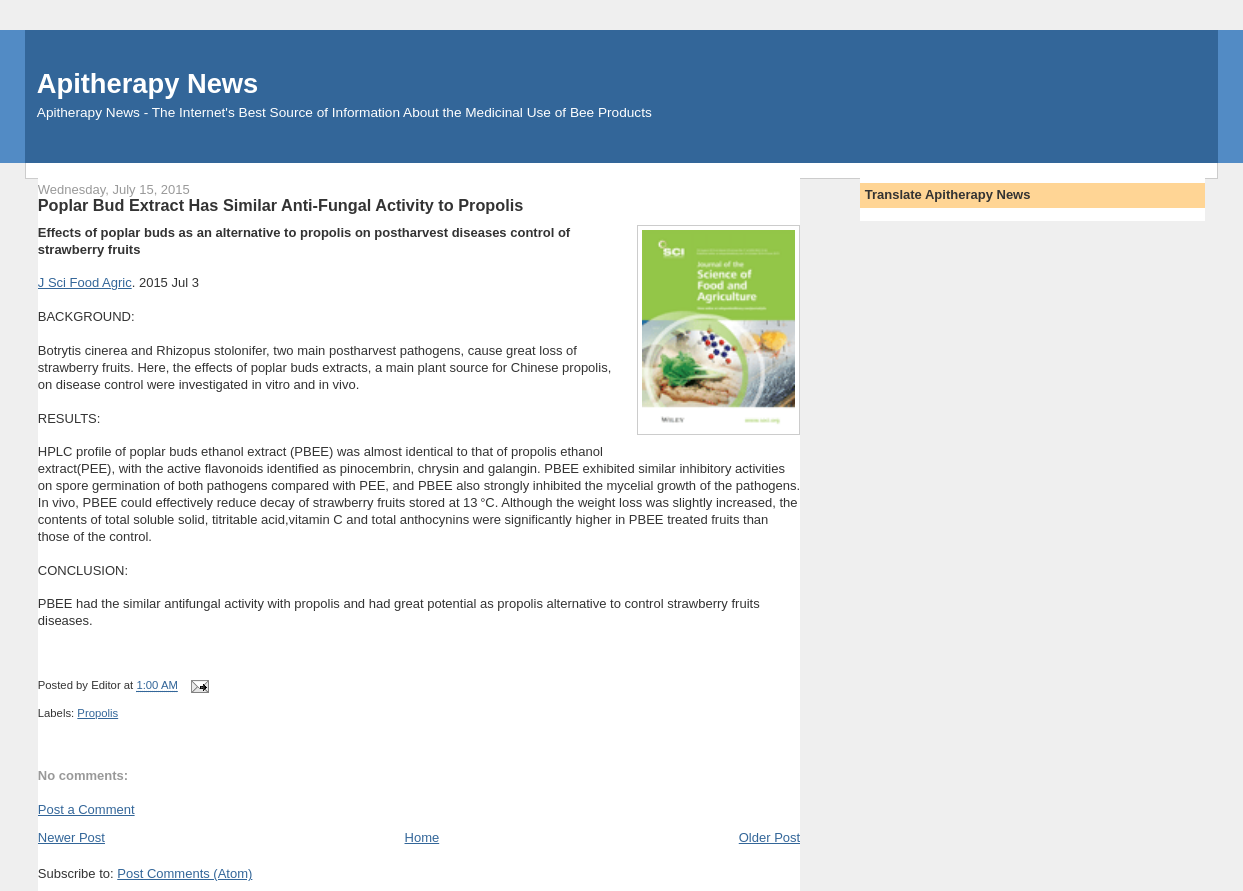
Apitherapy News (147, 83)
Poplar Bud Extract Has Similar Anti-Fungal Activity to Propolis (280, 205)
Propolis (97, 713)
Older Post (769, 837)
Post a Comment (86, 809)
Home (422, 837)
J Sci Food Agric (85, 282)
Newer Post (71, 837)
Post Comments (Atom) (184, 873)
